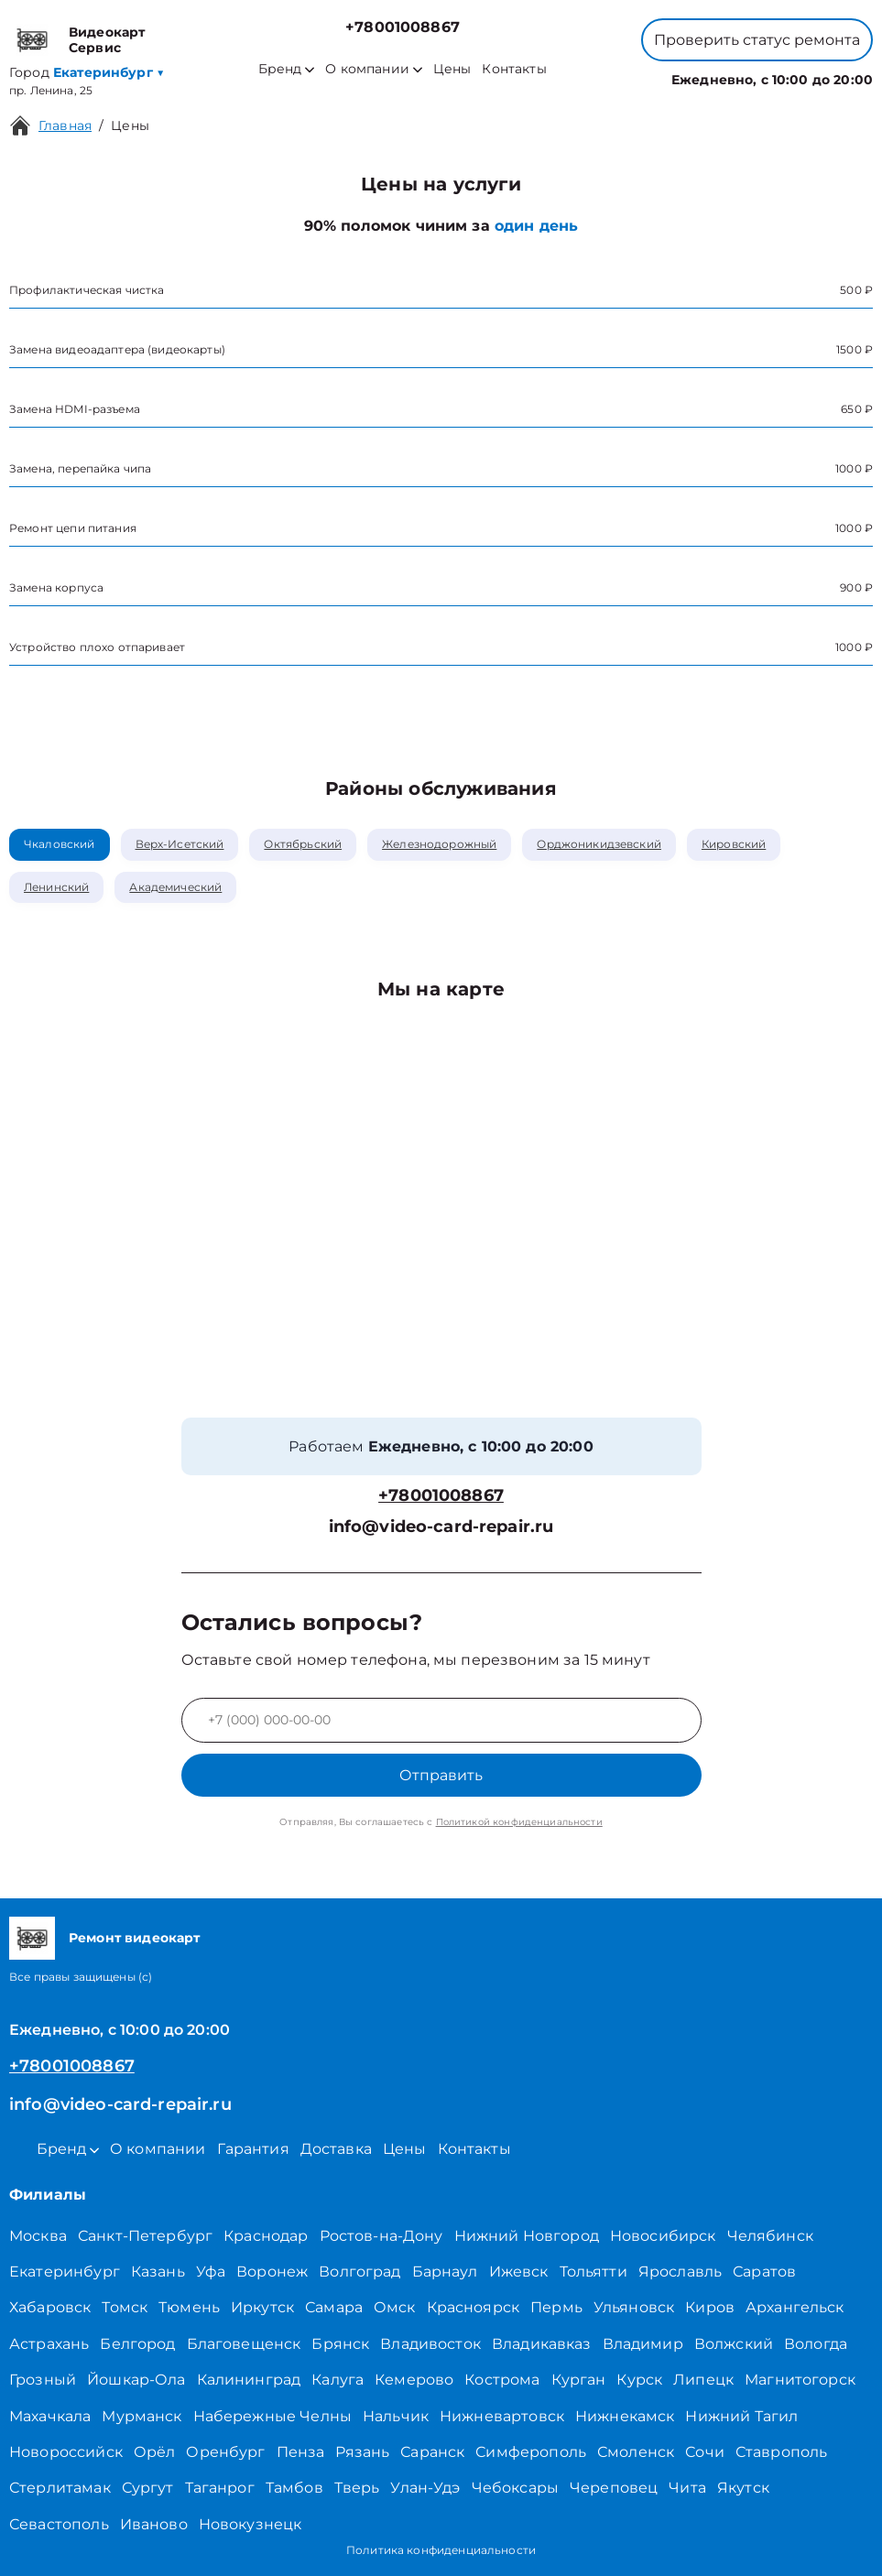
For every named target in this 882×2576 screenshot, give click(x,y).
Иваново (154, 2524)
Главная (65, 125)
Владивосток (430, 2344)
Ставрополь (781, 2452)
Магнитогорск (800, 2379)
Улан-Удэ (425, 2487)
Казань (158, 2271)
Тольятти (593, 2271)
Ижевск (519, 2271)
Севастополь (59, 2524)
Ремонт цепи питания (72, 528)
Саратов (764, 2271)
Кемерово (414, 2379)
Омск (395, 2307)
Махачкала (50, 2416)
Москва (38, 2235)
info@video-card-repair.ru (441, 1527)
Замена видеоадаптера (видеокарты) (117, 349)
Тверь (357, 2487)
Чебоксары (515, 2487)
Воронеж (272, 2271)
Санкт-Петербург (145, 2235)
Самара (334, 2307)
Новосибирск (663, 2235)
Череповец (614, 2487)
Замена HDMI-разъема (74, 409)
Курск (639, 2379)
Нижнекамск (625, 2416)
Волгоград (359, 2271)
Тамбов (294, 2487)
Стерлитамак (60, 2487)
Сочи (704, 2452)
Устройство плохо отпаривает (97, 647)
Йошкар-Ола (136, 2379)
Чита (687, 2487)
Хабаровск (50, 2307)
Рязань (362, 2452)
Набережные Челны (272, 2416)
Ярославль (680, 2271)
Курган (578, 2379)
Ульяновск (633, 2307)
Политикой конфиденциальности (519, 1822)
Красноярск (473, 2307)
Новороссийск (66, 2452)
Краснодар (265, 2235)
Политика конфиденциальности (441, 2550)
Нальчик (396, 2416)
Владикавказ (542, 2344)
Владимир (643, 2344)
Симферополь (530, 2452)
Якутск (743, 2487)
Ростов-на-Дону (381, 2235)
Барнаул (445, 2271)
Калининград (249, 2379)
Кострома (501, 2379)
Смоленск (635, 2452)
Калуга (337, 2379)
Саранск (432, 2452)
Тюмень (189, 2307)
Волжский (733, 2344)
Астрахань (49, 2344)
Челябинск (770, 2235)
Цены (452, 69)
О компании (373, 69)
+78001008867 (402, 27)
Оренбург (225, 2452)
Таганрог (220, 2487)
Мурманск (141, 2416)
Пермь (556, 2307)
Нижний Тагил (741, 2416)
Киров (710, 2307)
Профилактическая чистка (86, 290)
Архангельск (795, 2307)
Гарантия (253, 2149)
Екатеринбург (64, 2271)
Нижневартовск (502, 2416)
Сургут (148, 2487)
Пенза (301, 2452)
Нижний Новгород (526, 2235)
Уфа (210, 2271)
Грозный (42, 2379)
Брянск (340, 2344)
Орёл (155, 2452)
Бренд (286, 69)
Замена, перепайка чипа (80, 468)
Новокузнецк (250, 2524)
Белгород (137, 2344)
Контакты (514, 69)
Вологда (815, 2344)
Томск (124, 2307)
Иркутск (262, 2307)
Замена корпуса (56, 587)
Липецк (703, 2379)
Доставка (336, 2149)
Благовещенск (244, 2344)
